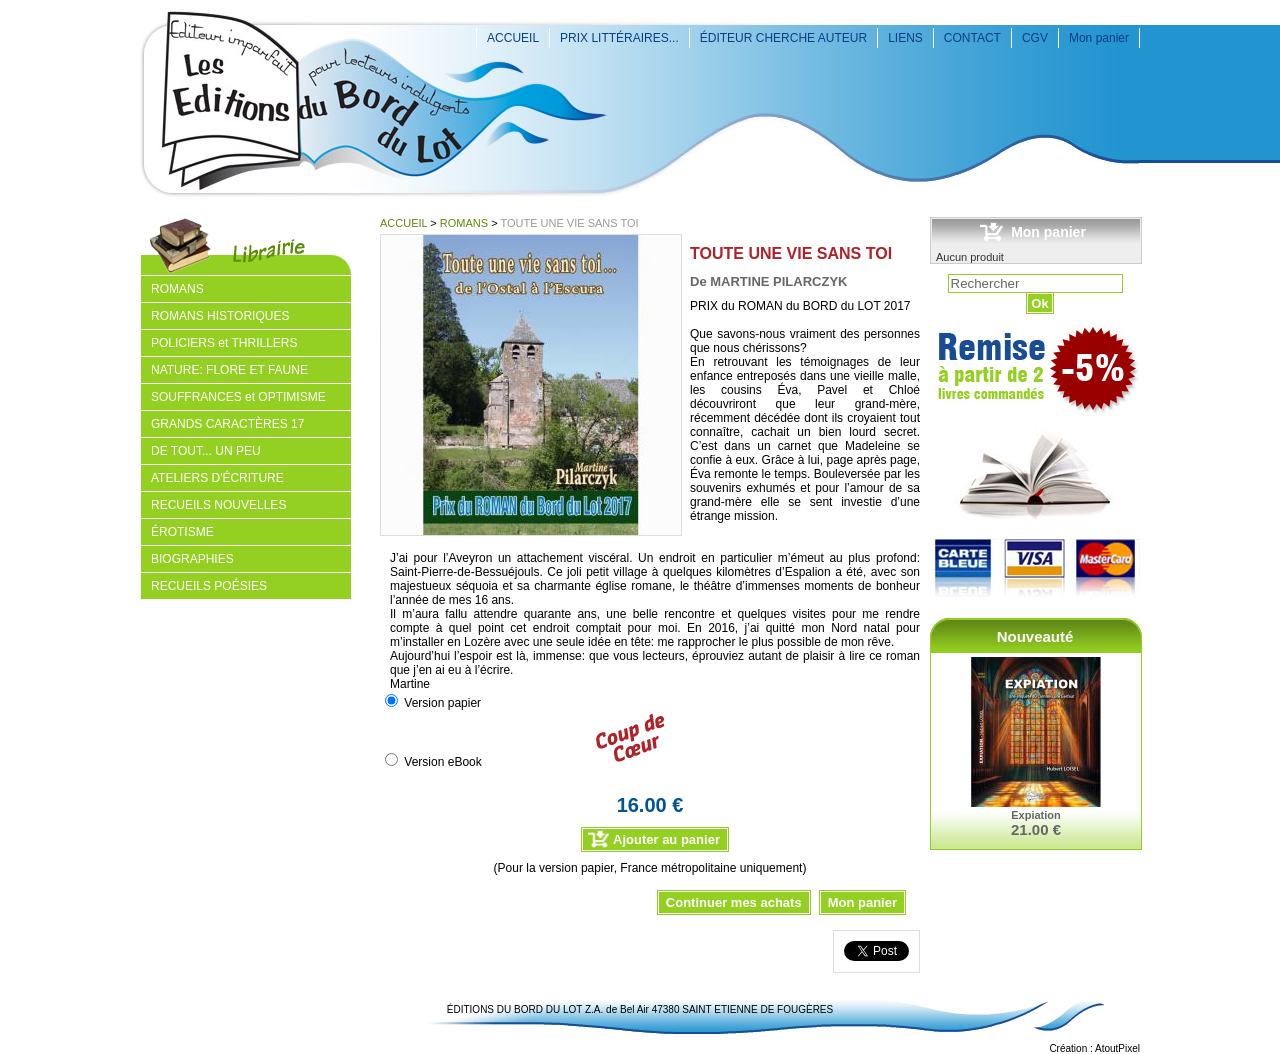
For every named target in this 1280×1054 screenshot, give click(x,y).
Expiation (1036, 815)
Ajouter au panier (666, 839)
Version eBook (442, 762)
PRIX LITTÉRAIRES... (619, 38)
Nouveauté (1035, 636)
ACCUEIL (513, 38)
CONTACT (972, 38)
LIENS (905, 38)
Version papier (442, 703)
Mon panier (1099, 38)
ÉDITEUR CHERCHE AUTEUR (783, 38)
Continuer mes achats (734, 902)
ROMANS (464, 223)
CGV (1035, 38)
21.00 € (1036, 829)
